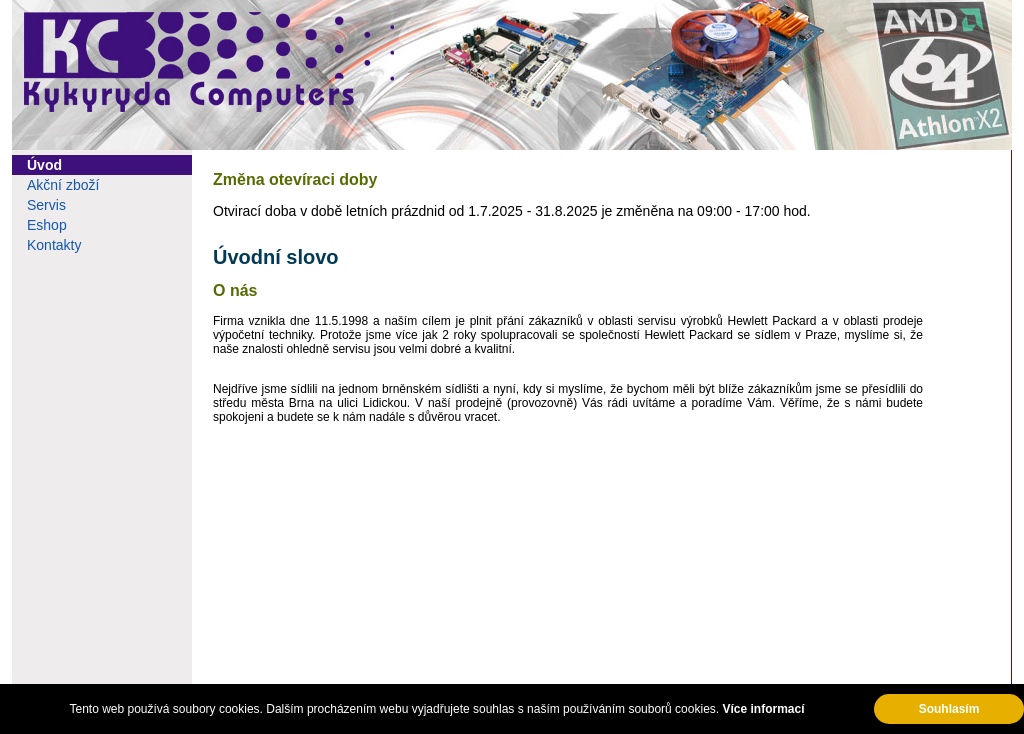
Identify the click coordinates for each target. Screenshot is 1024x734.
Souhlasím (949, 709)
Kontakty (54, 245)
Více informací (763, 709)
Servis (46, 205)
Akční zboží (63, 185)
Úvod (44, 165)
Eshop (47, 225)
